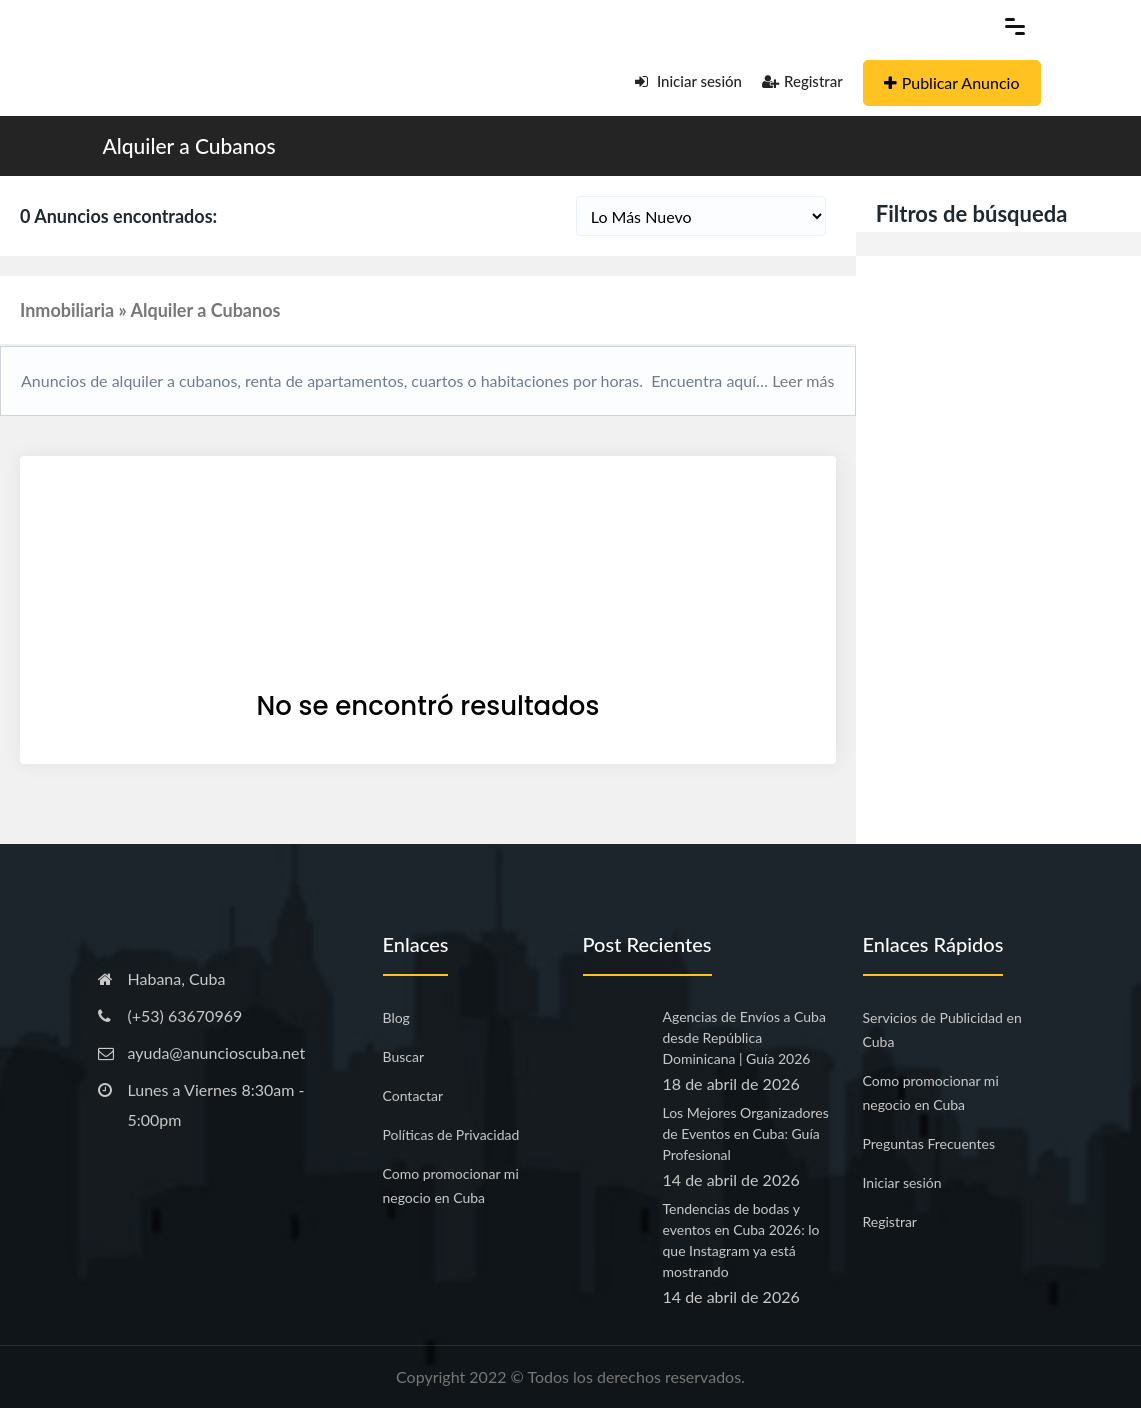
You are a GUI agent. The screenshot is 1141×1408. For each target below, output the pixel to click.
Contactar (413, 1095)
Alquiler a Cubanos (189, 145)
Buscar (404, 1056)
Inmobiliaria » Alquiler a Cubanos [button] (150, 310)
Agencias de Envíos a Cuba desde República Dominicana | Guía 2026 (744, 1037)
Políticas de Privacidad (451, 1134)
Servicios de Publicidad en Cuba (942, 1029)
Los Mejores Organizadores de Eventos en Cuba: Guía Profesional (746, 1133)
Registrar (802, 81)
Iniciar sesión (688, 81)
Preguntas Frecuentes (929, 1143)
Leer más (801, 380)
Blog (396, 1017)
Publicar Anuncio (952, 82)
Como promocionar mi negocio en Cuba (451, 1185)
